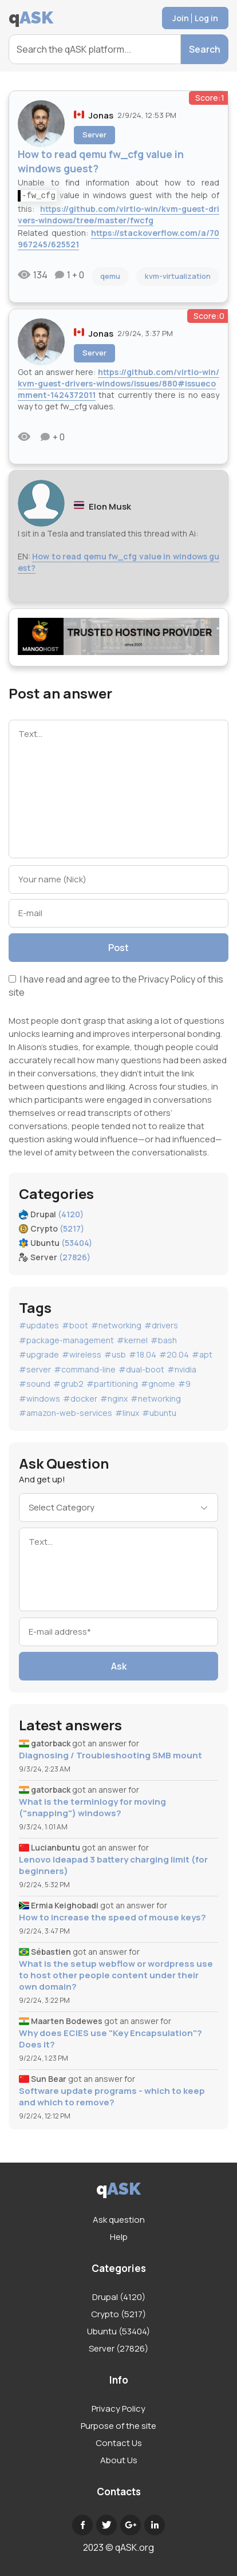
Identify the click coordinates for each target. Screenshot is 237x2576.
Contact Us (119, 2443)
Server (94, 134)
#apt (202, 1354)
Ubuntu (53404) (118, 2331)
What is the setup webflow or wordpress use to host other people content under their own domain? (116, 1975)
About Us (118, 2460)
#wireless (81, 1354)
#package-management (66, 1340)
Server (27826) (118, 2348)
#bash (164, 1340)
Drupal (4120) (118, 2297)
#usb (115, 1354)
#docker (80, 1398)
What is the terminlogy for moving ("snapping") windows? (92, 1807)
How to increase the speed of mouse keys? (112, 1917)
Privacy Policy (167, 979)
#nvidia (181, 1369)
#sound (34, 1383)
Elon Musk (110, 506)
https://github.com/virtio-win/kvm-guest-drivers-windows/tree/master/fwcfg (118, 214)
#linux (127, 1412)
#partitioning (112, 1383)
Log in (206, 18)
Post (118, 947)
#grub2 (68, 1383)
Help (119, 2237)
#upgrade (39, 1354)
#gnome (158, 1383)
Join (180, 18)
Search (204, 49)
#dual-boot (141, 1369)
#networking (116, 1325)
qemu (110, 276)
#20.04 (174, 1354)
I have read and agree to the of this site (116, 986)
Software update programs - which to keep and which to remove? (112, 2096)
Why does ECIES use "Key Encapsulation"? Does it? (110, 2038)
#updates (39, 1325)
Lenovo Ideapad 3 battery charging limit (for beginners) (113, 1865)
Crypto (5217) (118, 2314)
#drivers (161, 1325)
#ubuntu (159, 1412)
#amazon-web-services (65, 1412)
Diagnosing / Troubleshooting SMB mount (110, 1755)
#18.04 (142, 1354)
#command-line (85, 1369)
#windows (39, 1398)
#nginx (114, 1398)
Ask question (119, 2220)
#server (35, 1369)
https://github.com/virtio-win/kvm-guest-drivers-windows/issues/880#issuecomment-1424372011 (118, 383)
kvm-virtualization (178, 276)
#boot (75, 1325)
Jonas (101, 115)
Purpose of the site (118, 2426)
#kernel (132, 1340)
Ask (119, 1666)
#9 (184, 1383)
